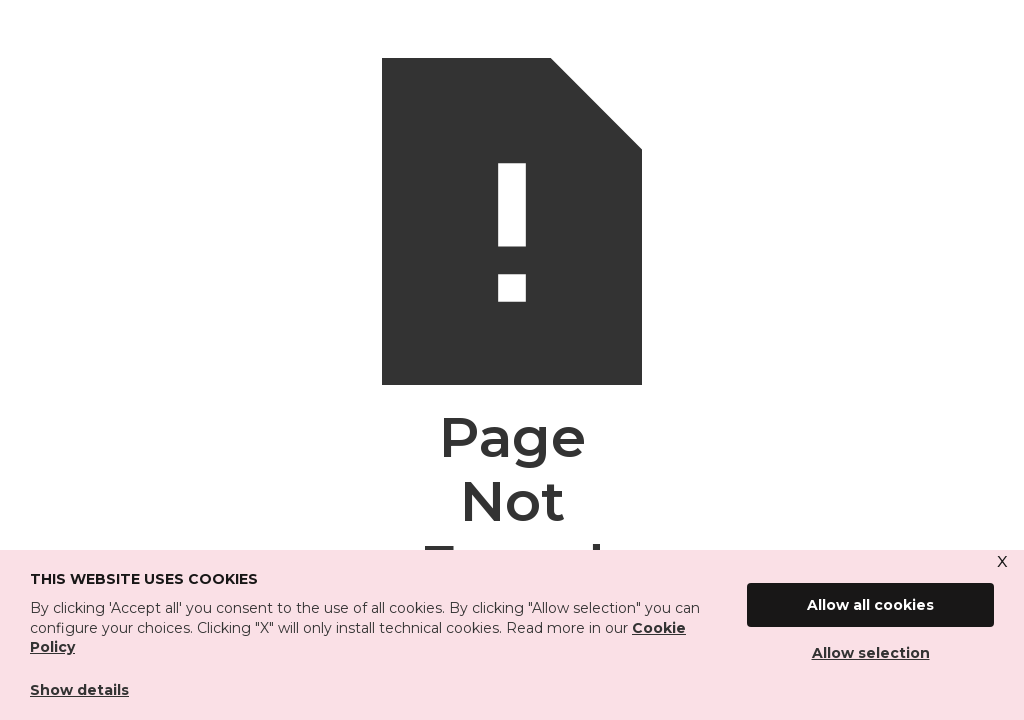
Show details (79, 690)
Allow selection (871, 653)
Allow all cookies (870, 605)
